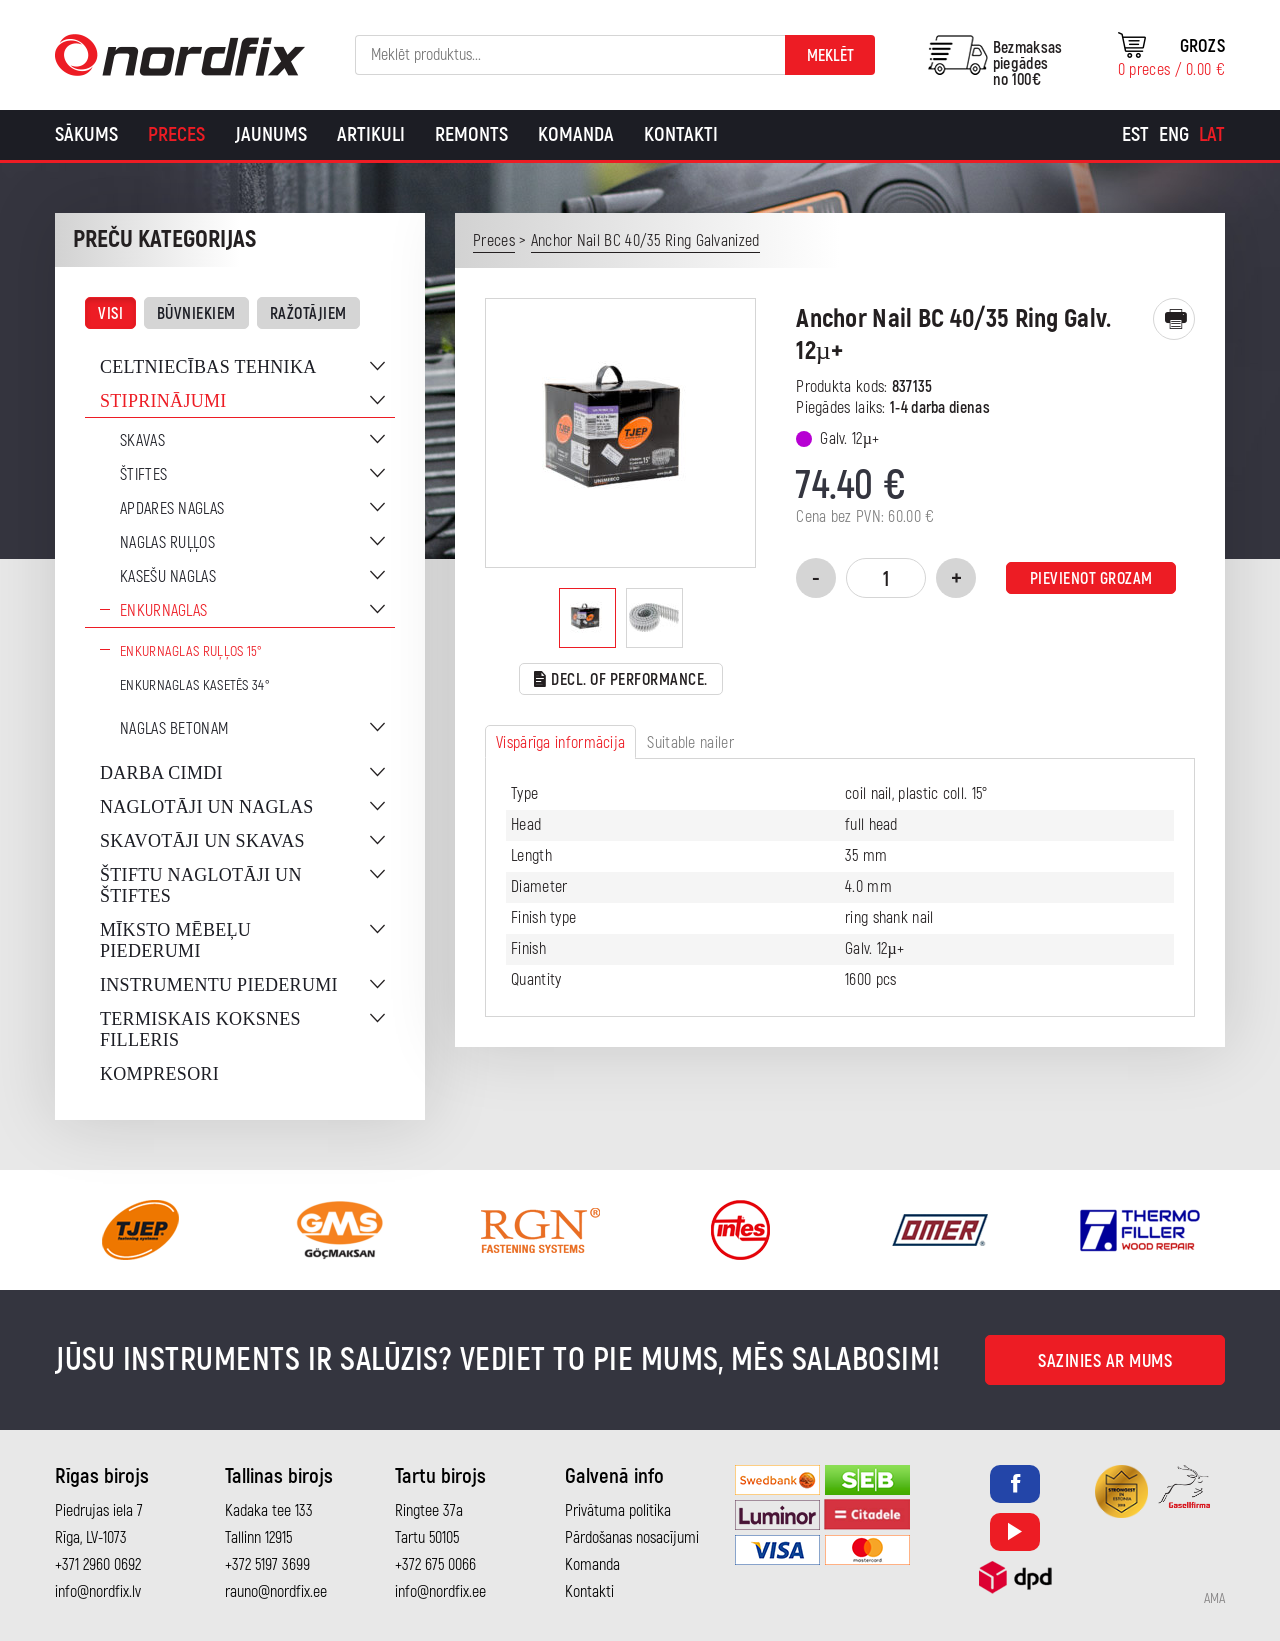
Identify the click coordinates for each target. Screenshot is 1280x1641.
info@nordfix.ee (440, 1592)
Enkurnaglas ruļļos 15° (191, 651)
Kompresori (159, 1074)
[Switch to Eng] (1174, 135)
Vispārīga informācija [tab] (560, 743)
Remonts (471, 134)
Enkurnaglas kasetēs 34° (195, 685)
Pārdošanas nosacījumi (632, 1538)
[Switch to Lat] (1212, 135)
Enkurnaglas (163, 611)
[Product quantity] (886, 578)
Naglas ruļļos (167, 543)
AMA (1214, 1599)
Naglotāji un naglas (207, 807)
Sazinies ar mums (1105, 1361)
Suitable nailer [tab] (690, 743)
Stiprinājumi (163, 401)
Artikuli (371, 134)
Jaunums (271, 134)
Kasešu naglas (168, 577)
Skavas (142, 441)
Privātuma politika (618, 1511)
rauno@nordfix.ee (276, 1592)
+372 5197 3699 (267, 1565)
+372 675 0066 (435, 1565)
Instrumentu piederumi (219, 985)
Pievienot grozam (1091, 579)
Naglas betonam (174, 729)
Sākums (86, 134)
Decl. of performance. (621, 680)
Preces (176, 134)
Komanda (576, 134)
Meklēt (830, 56)
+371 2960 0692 (98, 1565)
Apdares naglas (172, 509)
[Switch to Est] (1135, 135)
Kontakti (681, 134)
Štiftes (143, 475)
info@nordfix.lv (98, 1592)
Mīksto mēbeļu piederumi (175, 940)
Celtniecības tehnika (208, 367)
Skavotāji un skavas (202, 841)
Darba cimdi (161, 773)
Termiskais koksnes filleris (200, 1029)
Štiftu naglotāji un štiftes (201, 885)
